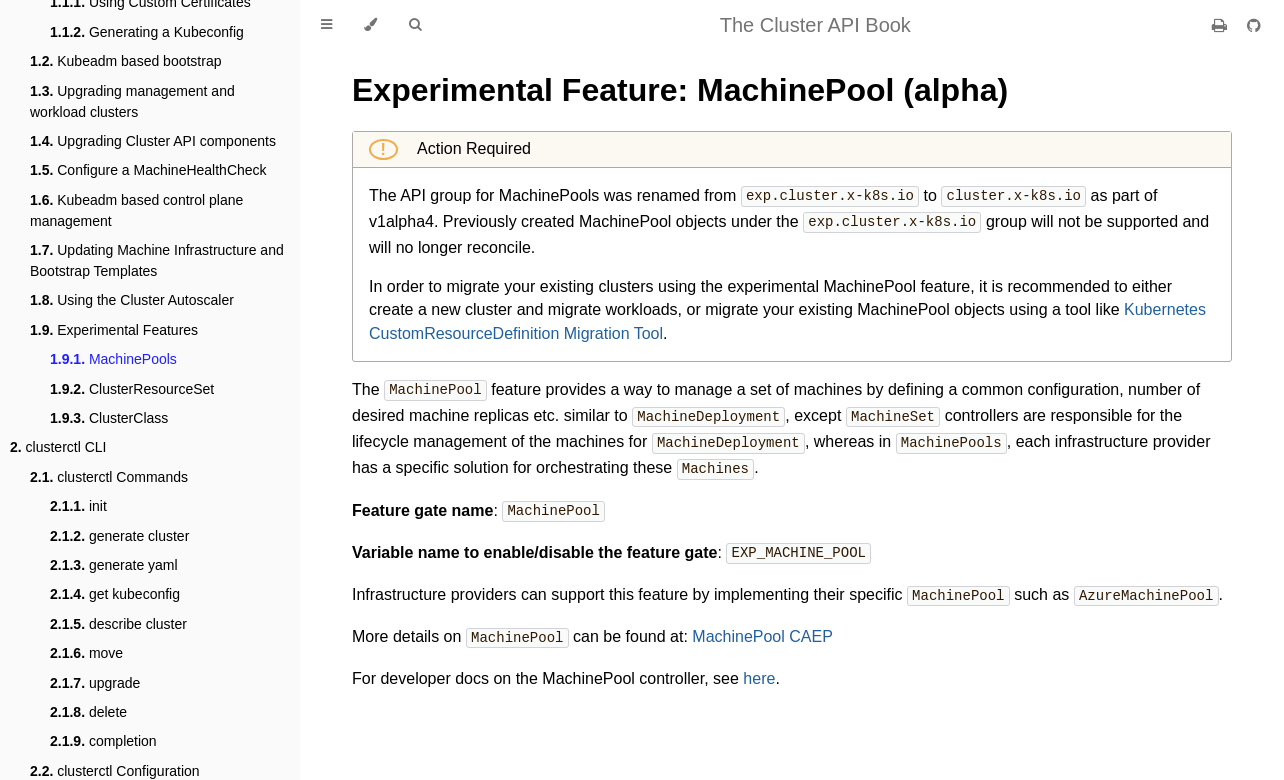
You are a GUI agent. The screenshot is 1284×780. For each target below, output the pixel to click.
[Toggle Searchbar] (415, 25)
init (78, 506)
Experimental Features (114, 330)
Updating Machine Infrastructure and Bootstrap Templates (157, 260)
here (759, 668)
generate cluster (119, 536)
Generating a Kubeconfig (147, 32)
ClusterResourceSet (132, 389)
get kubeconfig (115, 594)
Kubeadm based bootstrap (125, 61)
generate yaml (114, 565)
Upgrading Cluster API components (153, 141)
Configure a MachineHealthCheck (148, 170)
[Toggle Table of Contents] (326, 25)
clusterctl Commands (109, 477)
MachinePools (113, 359)
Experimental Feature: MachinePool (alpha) (680, 90)
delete (88, 712)
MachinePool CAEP (762, 628)
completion (103, 741)
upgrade (95, 683)
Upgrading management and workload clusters (132, 101)
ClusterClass (109, 418)
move (86, 653)
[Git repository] (1254, 25)
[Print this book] (1221, 25)
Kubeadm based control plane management (136, 210)
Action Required (472, 148)
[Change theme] (370, 25)
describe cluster (118, 624)
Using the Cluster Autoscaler (132, 300)
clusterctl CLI (58, 447)
